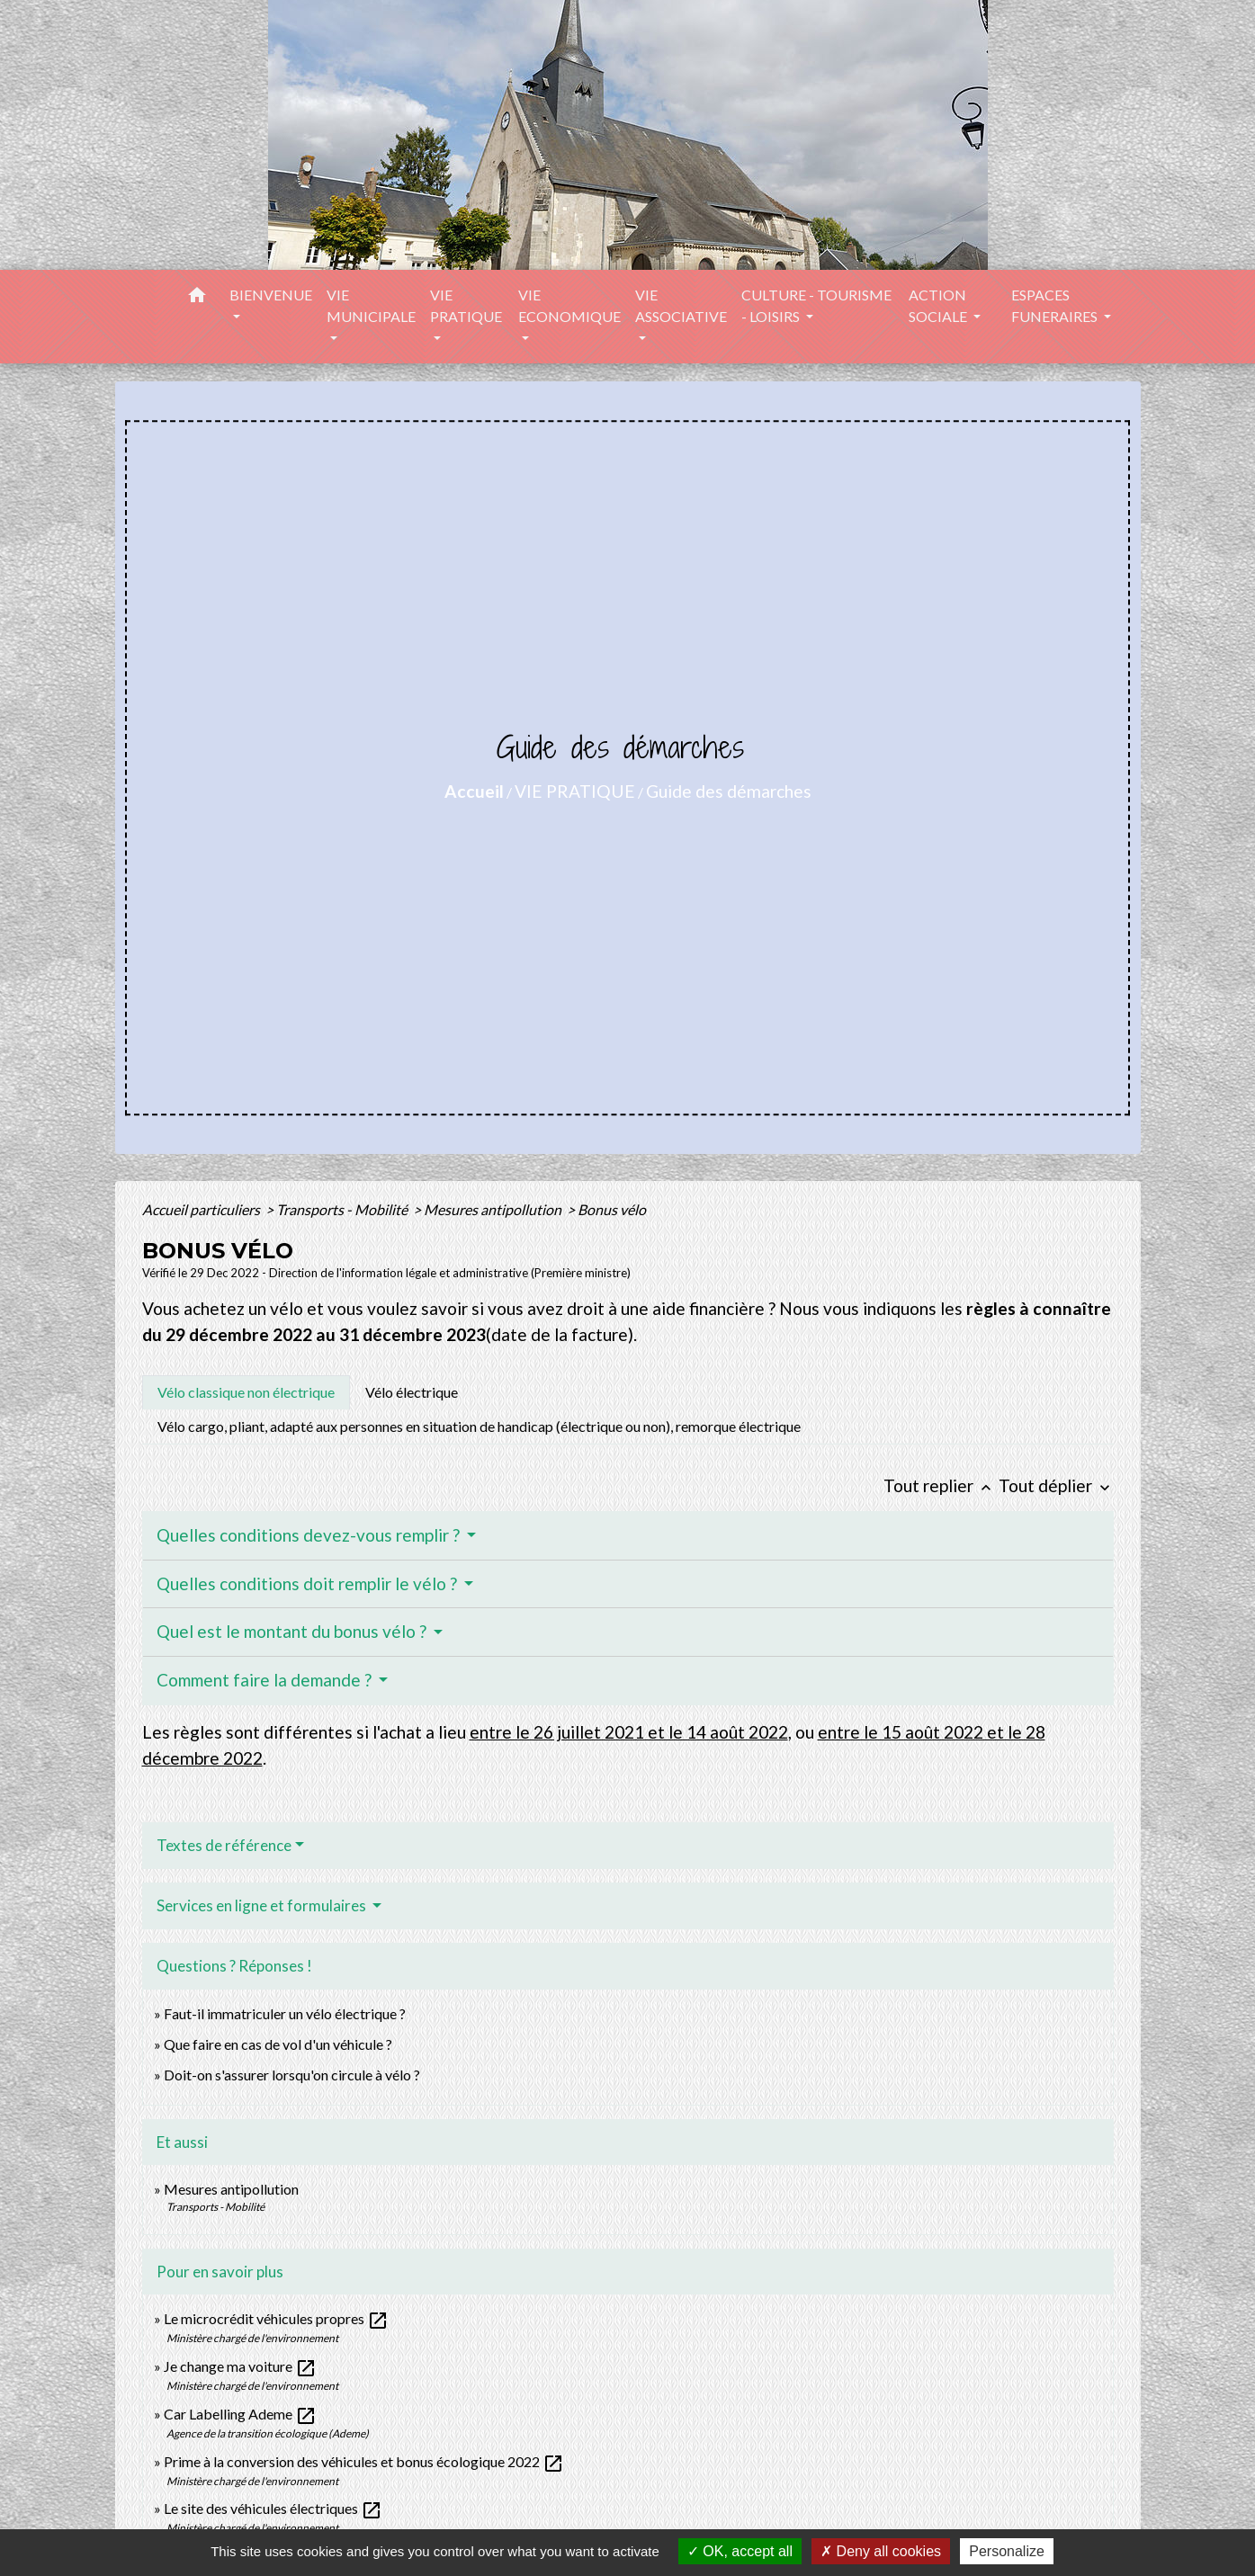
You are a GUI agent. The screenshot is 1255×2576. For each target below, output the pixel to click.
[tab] (246, 1392)
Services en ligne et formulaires (263, 1905)
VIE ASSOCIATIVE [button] (681, 305)
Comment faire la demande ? (266, 1679)
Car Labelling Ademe (240, 2413)
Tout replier (941, 1485)
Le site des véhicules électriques (273, 2508)
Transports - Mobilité (343, 1209)
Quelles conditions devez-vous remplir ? (310, 1535)
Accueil (474, 791)
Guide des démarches (728, 791)
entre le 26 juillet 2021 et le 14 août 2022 (629, 1732)
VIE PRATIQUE (575, 791)
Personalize (1006, 2551)
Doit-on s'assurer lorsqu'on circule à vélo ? (292, 2074)
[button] (197, 297)
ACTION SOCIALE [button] (939, 305)
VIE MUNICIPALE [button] (371, 305)
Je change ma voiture (240, 2366)
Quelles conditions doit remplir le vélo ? (309, 1583)
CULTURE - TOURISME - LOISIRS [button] (816, 305)
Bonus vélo (613, 1209)
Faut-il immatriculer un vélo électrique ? (285, 2013)
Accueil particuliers (202, 1209)
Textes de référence (224, 1845)
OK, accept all (740, 2551)
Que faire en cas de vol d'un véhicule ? (278, 2044)
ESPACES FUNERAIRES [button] (1055, 305)
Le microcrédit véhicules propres (276, 2318)
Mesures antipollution (494, 1209)
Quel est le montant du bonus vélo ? (293, 1631)
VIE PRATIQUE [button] (466, 305)
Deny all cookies (880, 2551)
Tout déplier (1056, 1485)
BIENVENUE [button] (270, 294)
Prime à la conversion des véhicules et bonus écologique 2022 (364, 2461)
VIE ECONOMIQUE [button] (569, 305)
